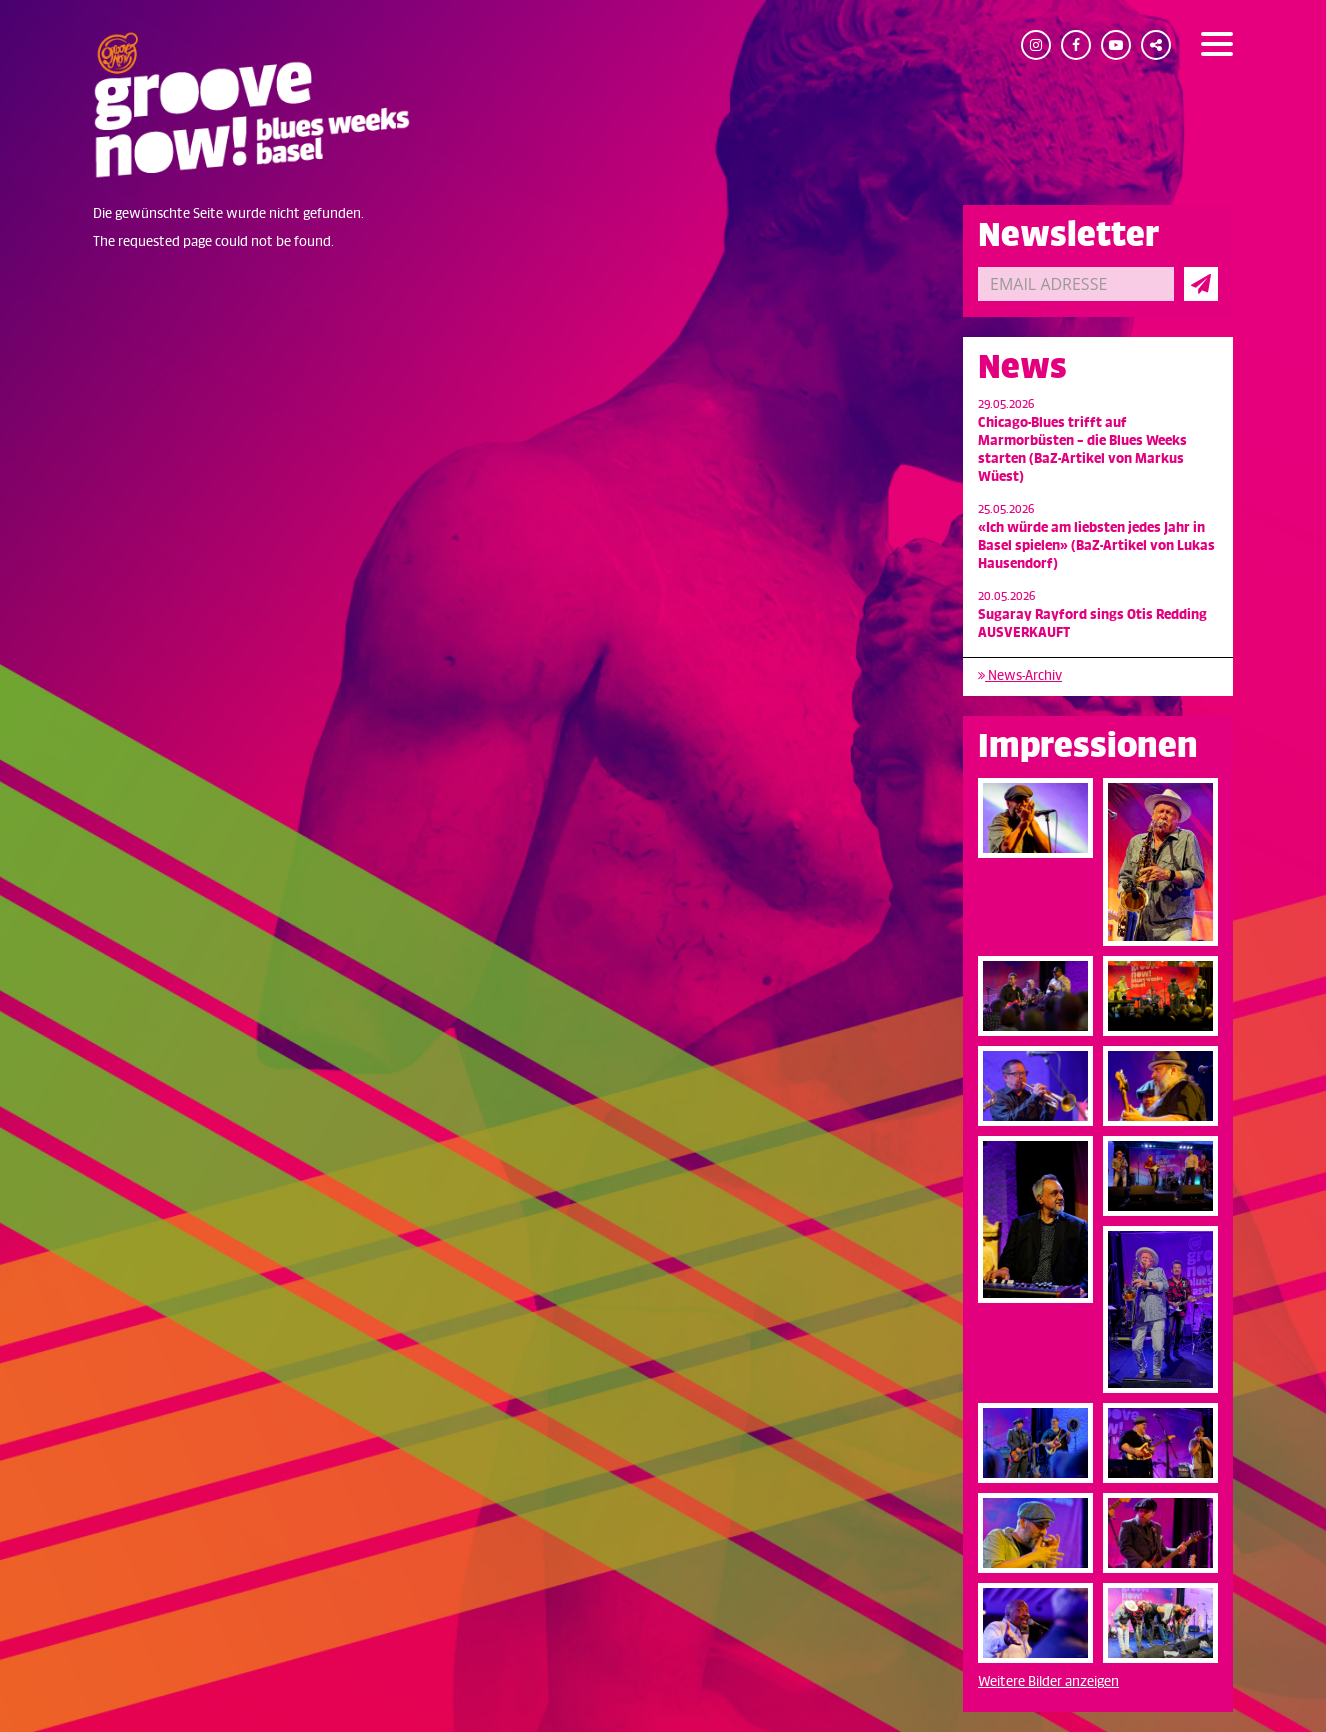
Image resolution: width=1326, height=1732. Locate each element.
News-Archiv (1020, 675)
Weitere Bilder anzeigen (1048, 1681)
